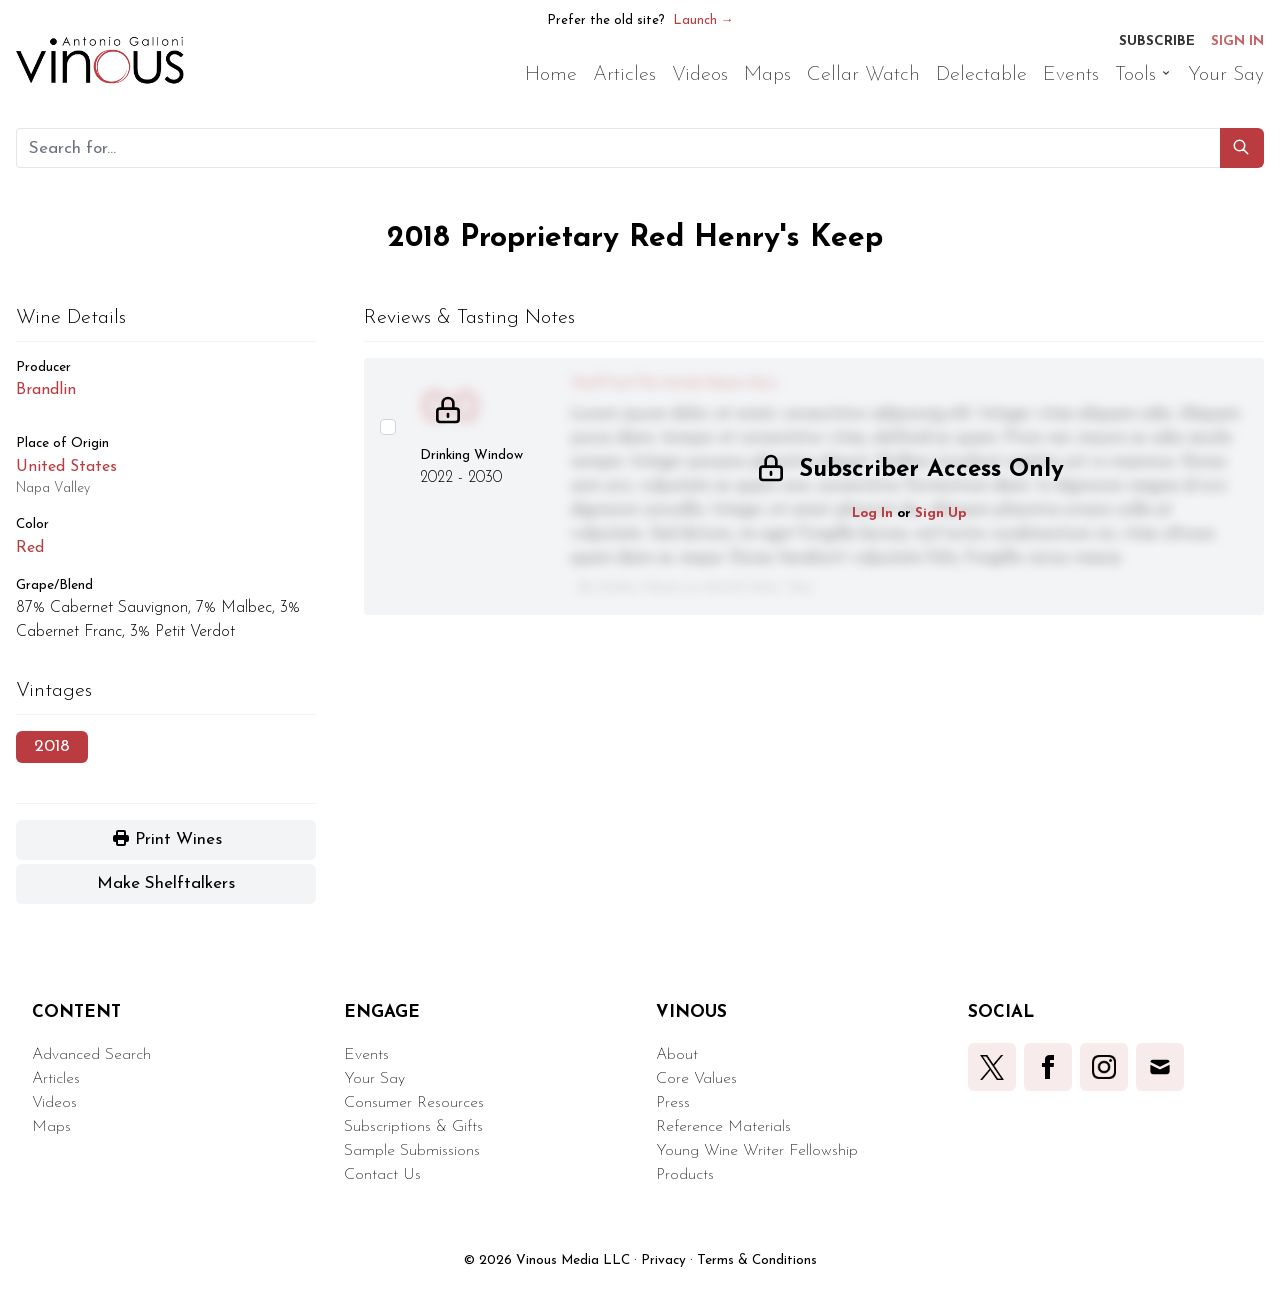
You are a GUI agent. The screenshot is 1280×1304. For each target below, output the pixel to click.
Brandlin (46, 390)
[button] (1242, 148)
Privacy (663, 1260)
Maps (51, 1127)
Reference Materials (723, 1127)
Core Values (696, 1079)
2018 (52, 746)
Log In (872, 513)
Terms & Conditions (757, 1260)
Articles (56, 1079)
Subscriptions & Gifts (413, 1127)
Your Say (374, 1079)
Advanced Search (91, 1055)
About (677, 1055)
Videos (54, 1103)
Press (673, 1103)
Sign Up (941, 513)
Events (366, 1055)
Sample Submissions (412, 1151)
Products (685, 1175)
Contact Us (382, 1175)
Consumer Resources (414, 1103)
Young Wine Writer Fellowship (757, 1151)
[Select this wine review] (388, 427)
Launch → (703, 20)
